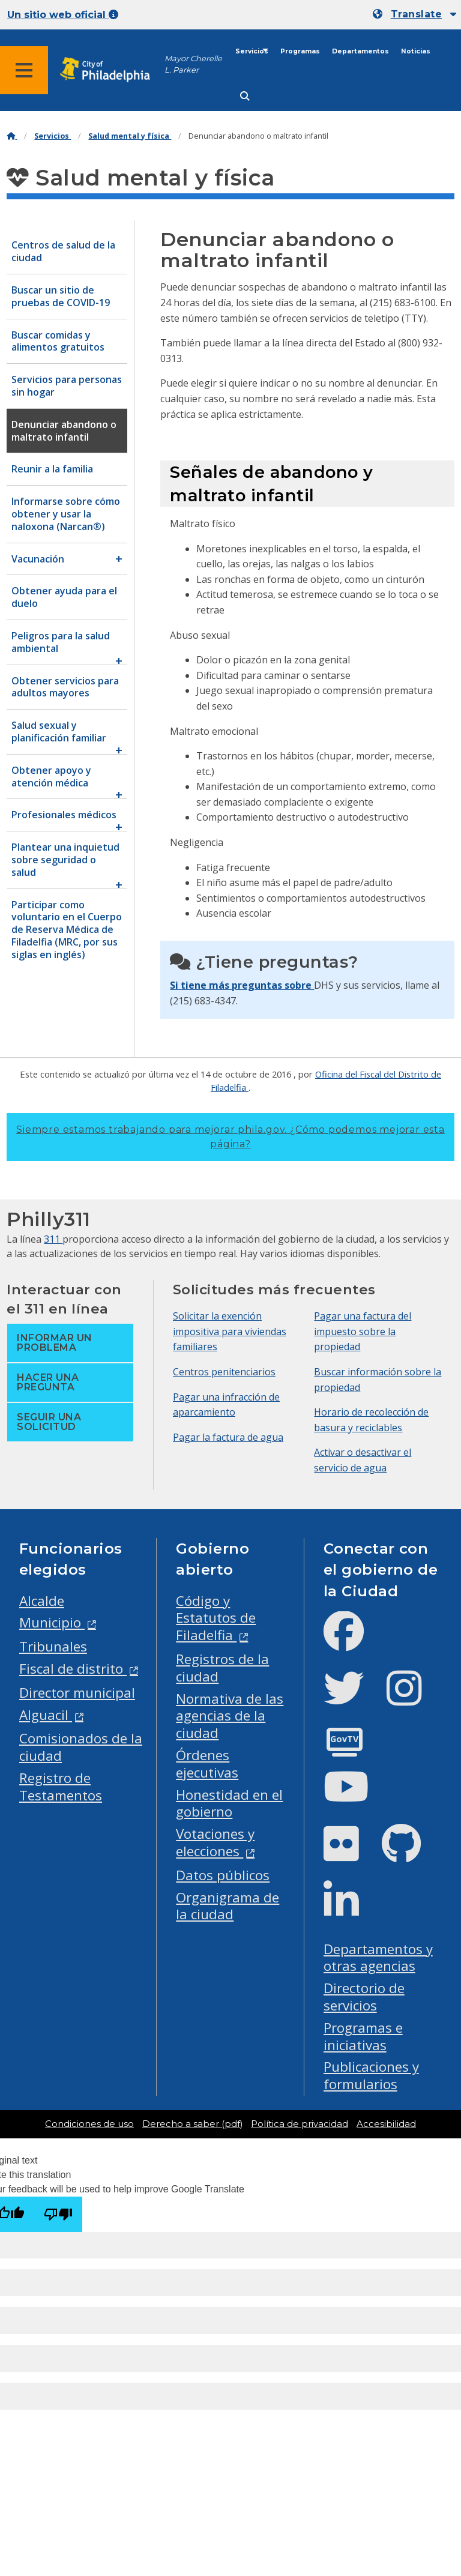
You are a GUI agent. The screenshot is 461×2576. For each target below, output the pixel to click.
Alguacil (45, 1715)
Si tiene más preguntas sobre (242, 985)
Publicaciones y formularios (371, 2075)
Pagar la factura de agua (228, 1437)
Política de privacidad (299, 2124)
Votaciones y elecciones (215, 1842)
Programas (300, 51)
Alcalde (41, 1600)
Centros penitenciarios (224, 1371)
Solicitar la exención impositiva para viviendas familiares (229, 1331)
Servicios (251, 51)
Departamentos (360, 51)
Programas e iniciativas (363, 2036)
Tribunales (53, 1646)
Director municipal (77, 1692)
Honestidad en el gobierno (229, 1803)
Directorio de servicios (364, 1997)
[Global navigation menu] (24, 70)
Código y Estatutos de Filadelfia (216, 1618)
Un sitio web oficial (62, 14)
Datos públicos (223, 1875)
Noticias (415, 51)
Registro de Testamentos (60, 1787)
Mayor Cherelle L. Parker (193, 64)
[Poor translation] (58, 2214)
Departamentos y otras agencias (378, 1958)
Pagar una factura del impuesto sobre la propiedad (362, 1331)
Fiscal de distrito (73, 1668)
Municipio (52, 1622)
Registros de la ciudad (222, 1668)
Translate (416, 14)
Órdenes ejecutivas (207, 1764)
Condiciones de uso (89, 2124)
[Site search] (244, 96)
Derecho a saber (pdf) (192, 2124)
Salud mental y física (129, 136)
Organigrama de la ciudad (227, 1906)
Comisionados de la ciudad (80, 1747)
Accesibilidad (386, 2124)
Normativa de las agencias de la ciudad (229, 1716)
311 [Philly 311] (53, 1239)
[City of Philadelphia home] (111, 70)
